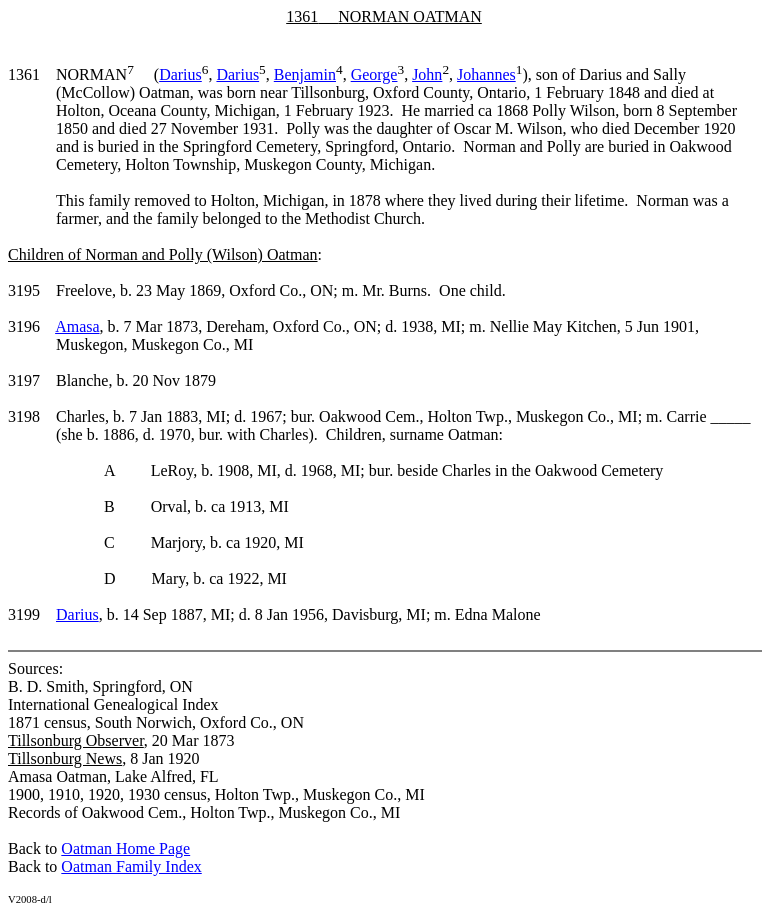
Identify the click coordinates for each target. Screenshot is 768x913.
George (374, 74)
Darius (180, 74)
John (427, 74)
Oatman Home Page (125, 848)
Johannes (486, 74)
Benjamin (305, 74)
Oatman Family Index (131, 866)
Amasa (77, 326)
